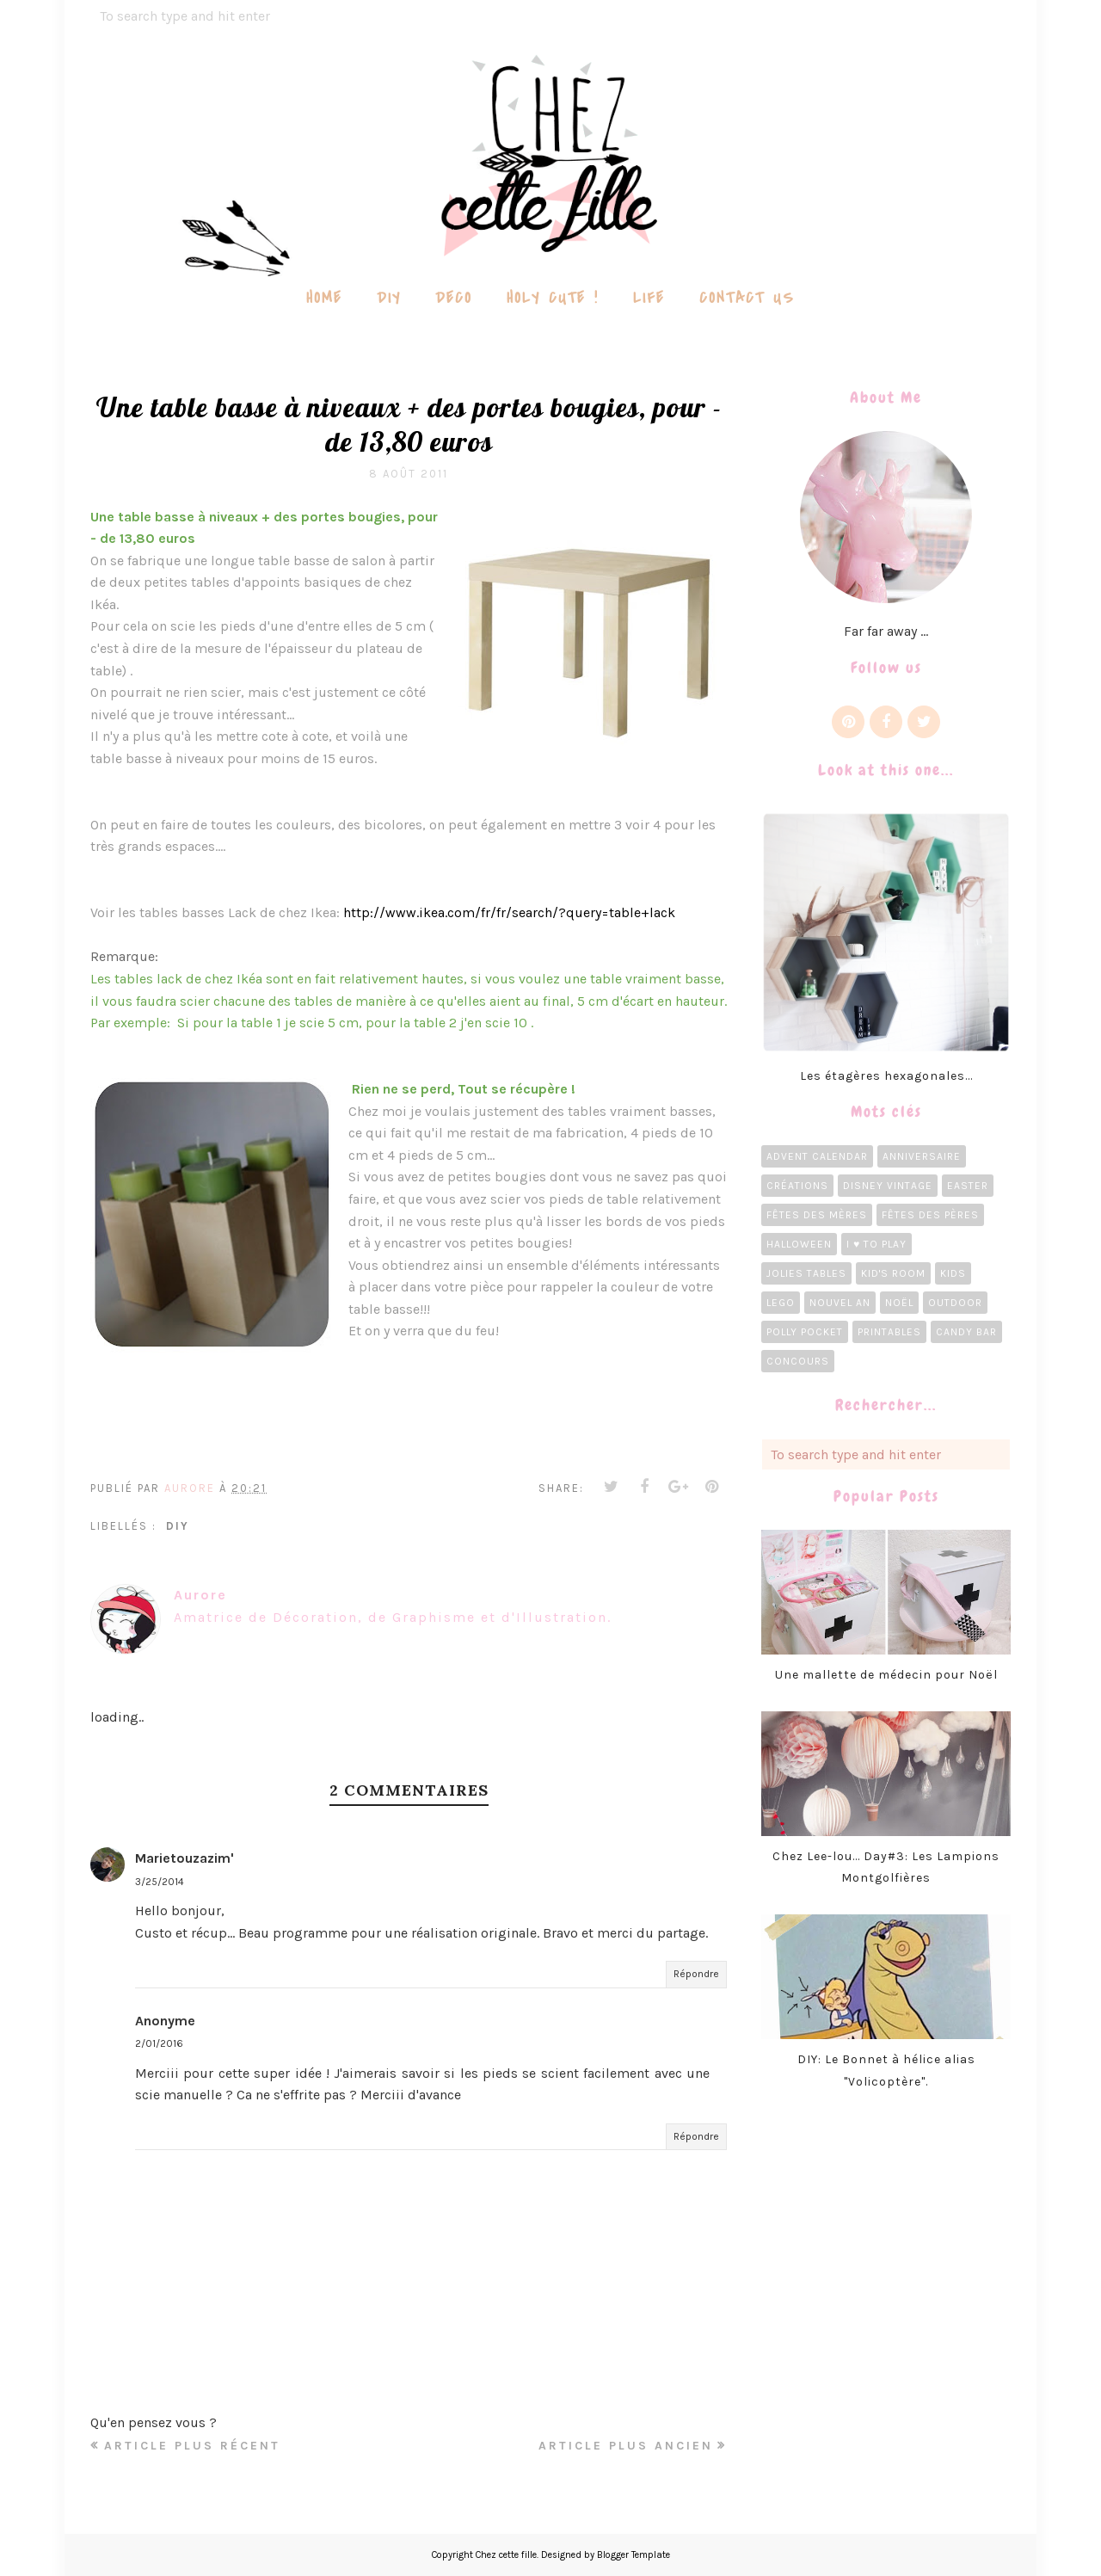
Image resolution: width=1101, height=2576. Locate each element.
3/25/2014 (159, 1882)
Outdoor (955, 1303)
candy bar (966, 1332)
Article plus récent (192, 2445)
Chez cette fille (506, 2555)
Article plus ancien (625, 2445)
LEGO (780, 1303)
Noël (899, 1303)
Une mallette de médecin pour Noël (886, 1674)
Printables (889, 1332)
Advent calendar (817, 1156)
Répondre (696, 1974)
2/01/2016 (159, 2043)
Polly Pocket (804, 1332)
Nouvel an (839, 1303)
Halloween (799, 1244)
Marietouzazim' (184, 1858)
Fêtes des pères (930, 1215)
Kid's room (893, 1273)
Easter (967, 1186)
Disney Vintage (887, 1186)
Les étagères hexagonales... (886, 1076)
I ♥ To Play (876, 1244)
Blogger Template (633, 2555)
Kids (953, 1273)
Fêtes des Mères (816, 1215)
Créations (797, 1186)
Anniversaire (922, 1156)
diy (177, 1525)
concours (797, 1361)
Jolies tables (806, 1273)
